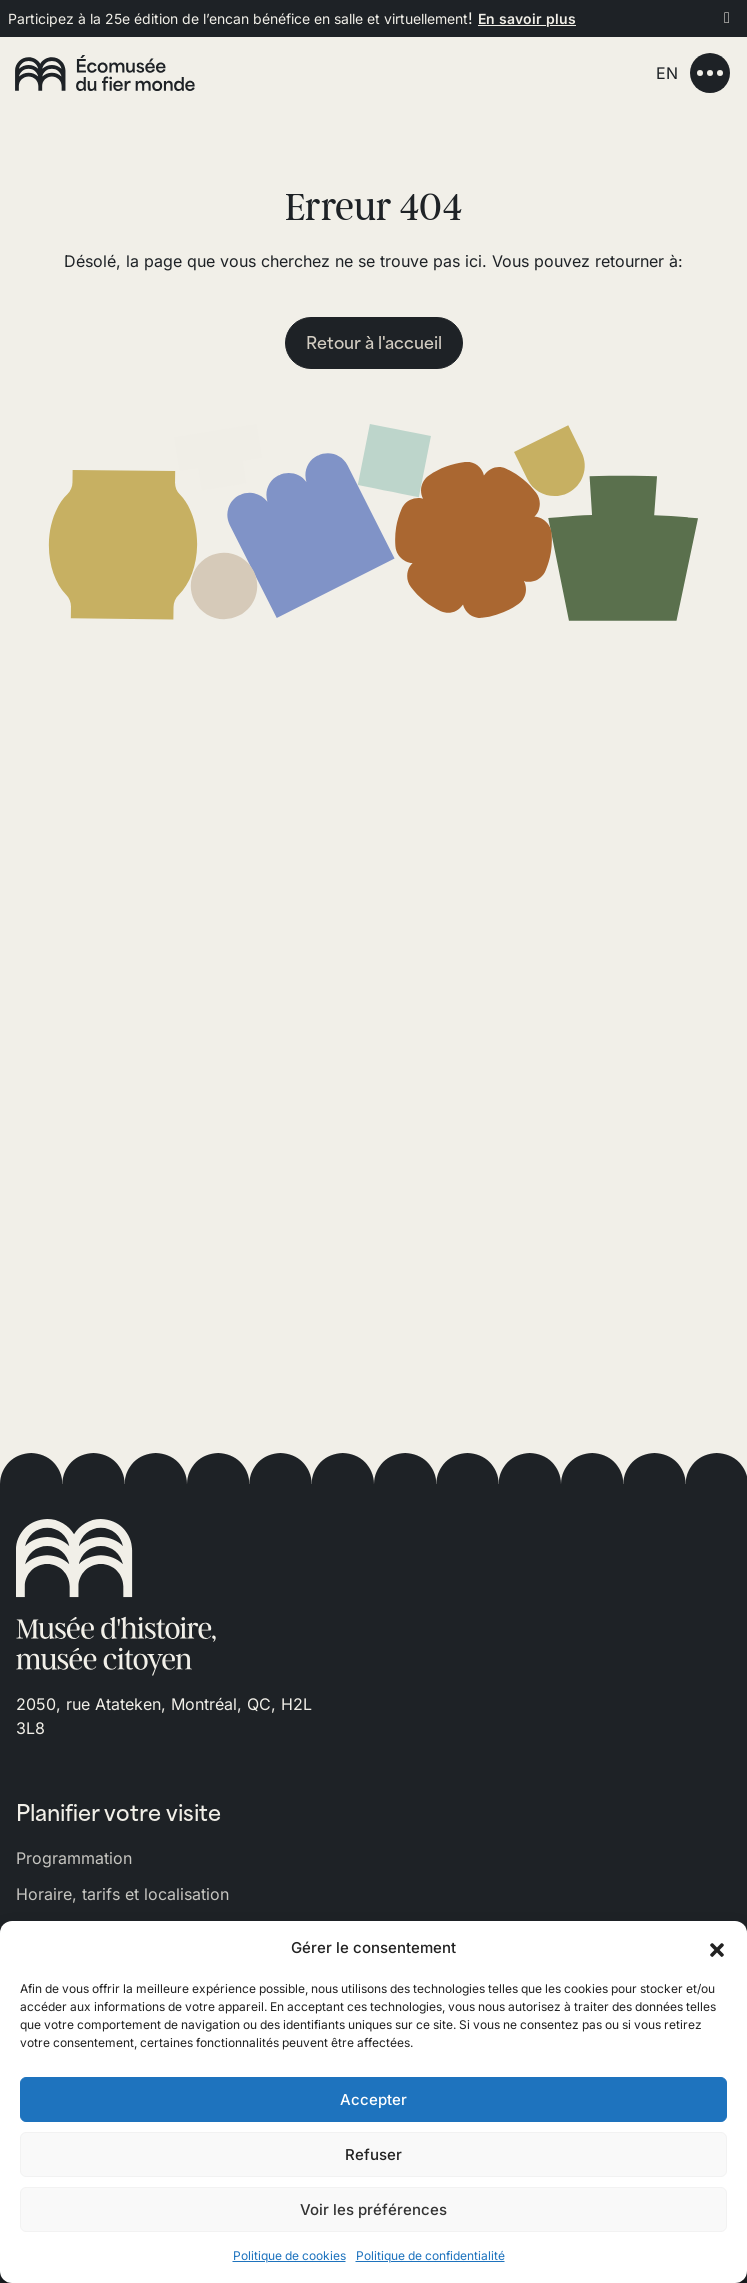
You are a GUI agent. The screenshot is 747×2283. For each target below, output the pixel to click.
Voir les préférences (373, 2209)
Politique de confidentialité (430, 2255)
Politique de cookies (289, 2255)
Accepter (373, 2099)
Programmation (74, 1858)
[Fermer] (727, 17)
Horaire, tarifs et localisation (122, 1894)
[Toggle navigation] (710, 73)
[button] (717, 1948)
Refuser (373, 2154)
